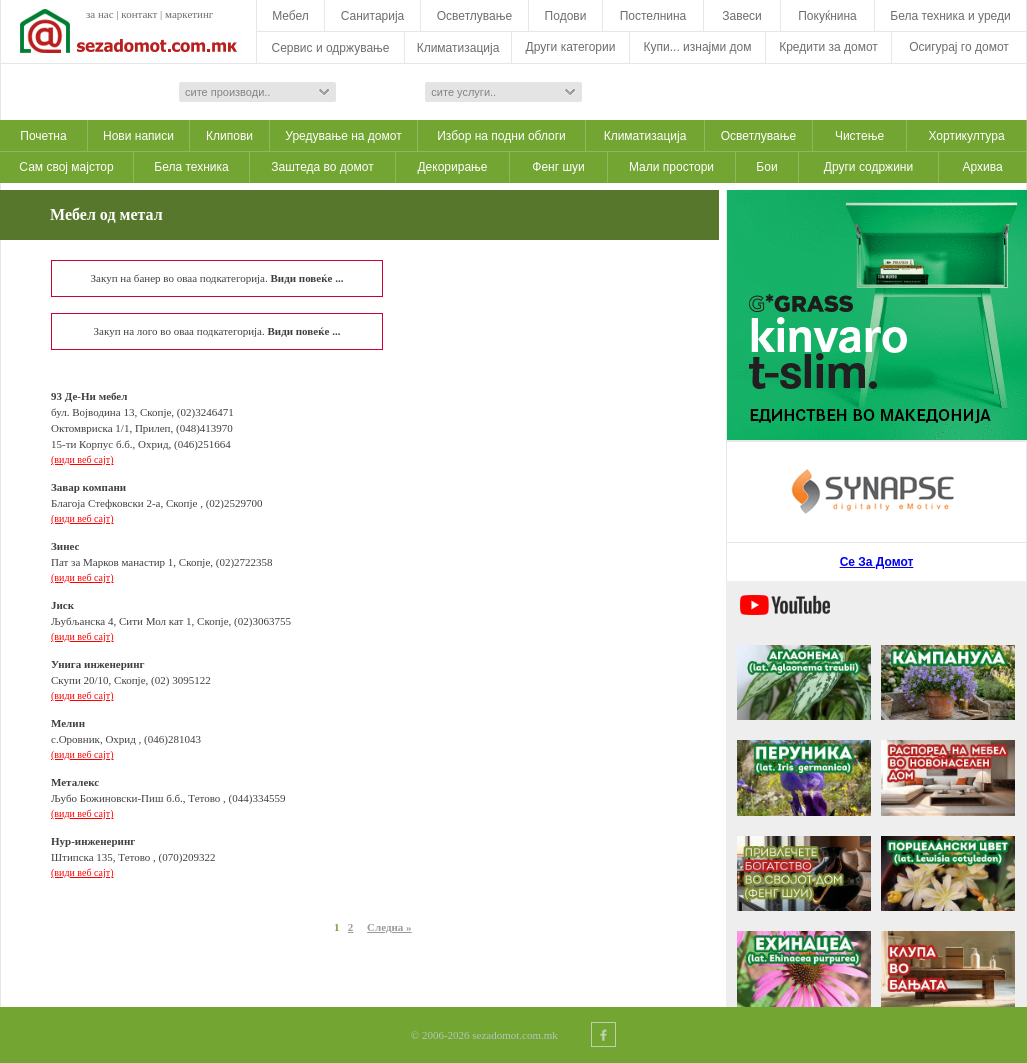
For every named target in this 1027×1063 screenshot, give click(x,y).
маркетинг (189, 14)
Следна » (389, 927)
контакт (139, 14)
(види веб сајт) (82, 459)
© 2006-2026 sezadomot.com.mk (484, 1035)
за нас (100, 14)
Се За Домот (877, 562)
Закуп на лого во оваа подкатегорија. (217, 331)
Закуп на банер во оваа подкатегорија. (217, 278)
